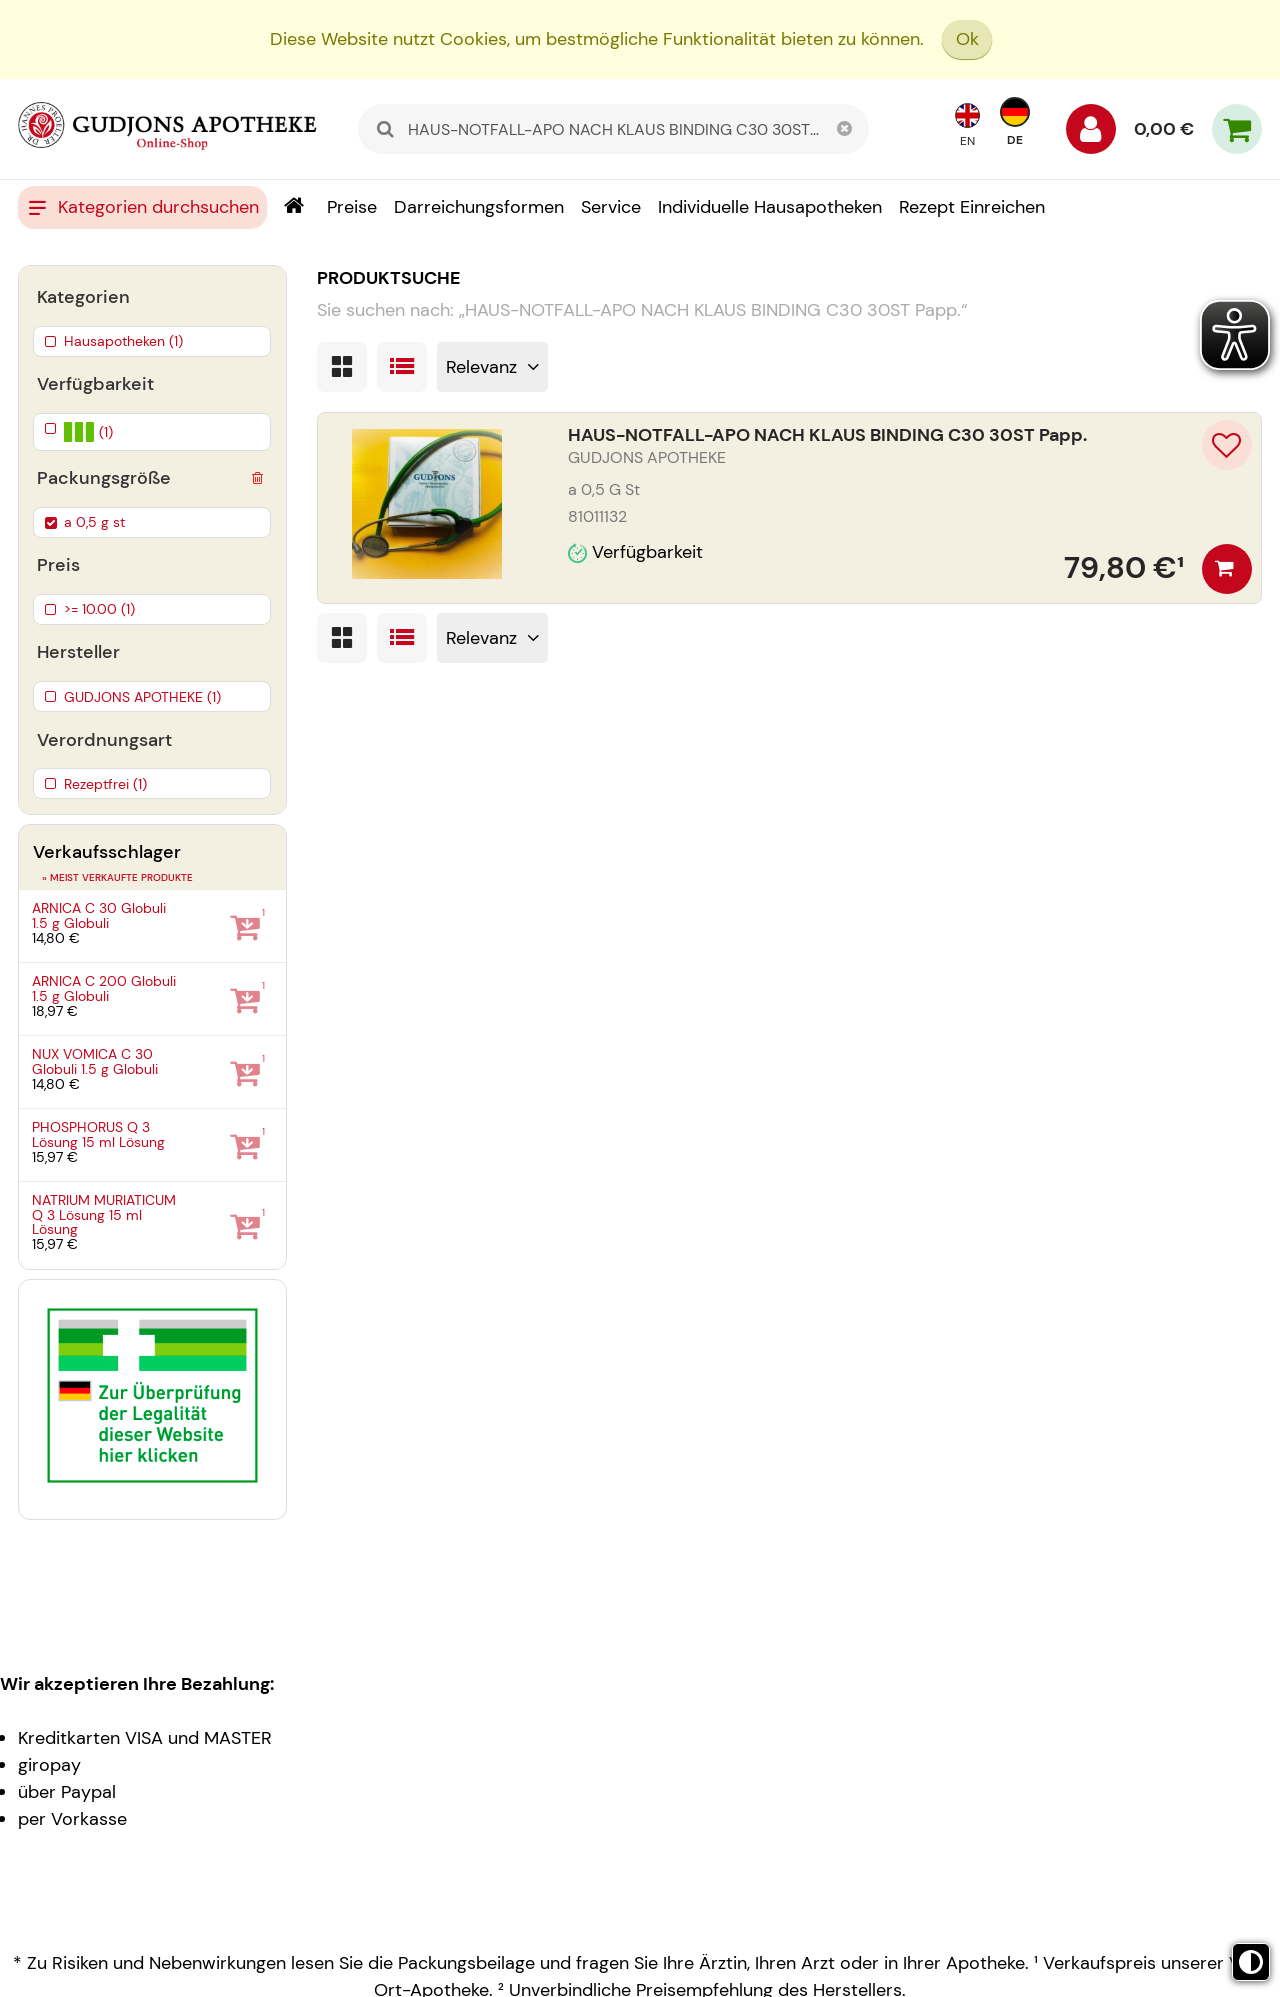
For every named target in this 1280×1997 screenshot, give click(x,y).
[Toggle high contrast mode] (1251, 1962)
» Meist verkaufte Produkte (117, 877)
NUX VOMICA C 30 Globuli (95, 1061)
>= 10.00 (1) (99, 609)
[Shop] (293, 207)
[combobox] (613, 129)
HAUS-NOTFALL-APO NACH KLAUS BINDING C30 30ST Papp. (827, 435)
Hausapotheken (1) (123, 341)
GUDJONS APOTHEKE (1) (142, 697)
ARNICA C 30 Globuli (99, 915)
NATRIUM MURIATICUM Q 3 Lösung (104, 1214)
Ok (967, 39)
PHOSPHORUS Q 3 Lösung (98, 1134)
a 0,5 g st (94, 522)
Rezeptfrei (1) (105, 784)
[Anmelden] (1091, 134)
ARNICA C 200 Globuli (104, 988)
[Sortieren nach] (493, 367)
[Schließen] (844, 129)
